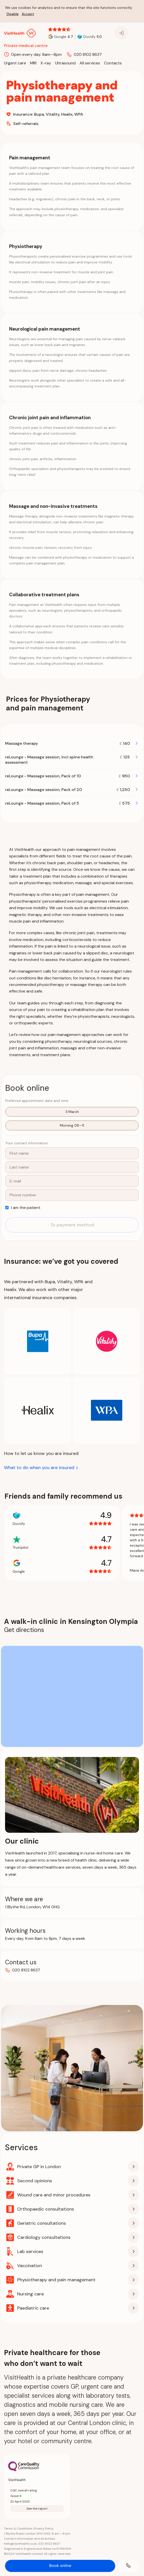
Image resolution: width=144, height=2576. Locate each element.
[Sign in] (121, 33)
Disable (13, 14)
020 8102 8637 (49, 2544)
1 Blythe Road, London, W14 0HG (27, 2534)
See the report (37, 2509)
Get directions (24, 1630)
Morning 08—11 (72, 1125)
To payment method (72, 1225)
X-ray (45, 63)
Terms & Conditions (18, 2529)
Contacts (113, 63)
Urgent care (15, 63)
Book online (60, 2565)
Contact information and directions (29, 2539)
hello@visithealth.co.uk (20, 2544)
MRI (33, 63)
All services (90, 63)
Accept (28, 14)
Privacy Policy (43, 2529)
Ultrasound (65, 63)
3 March (72, 1111)
